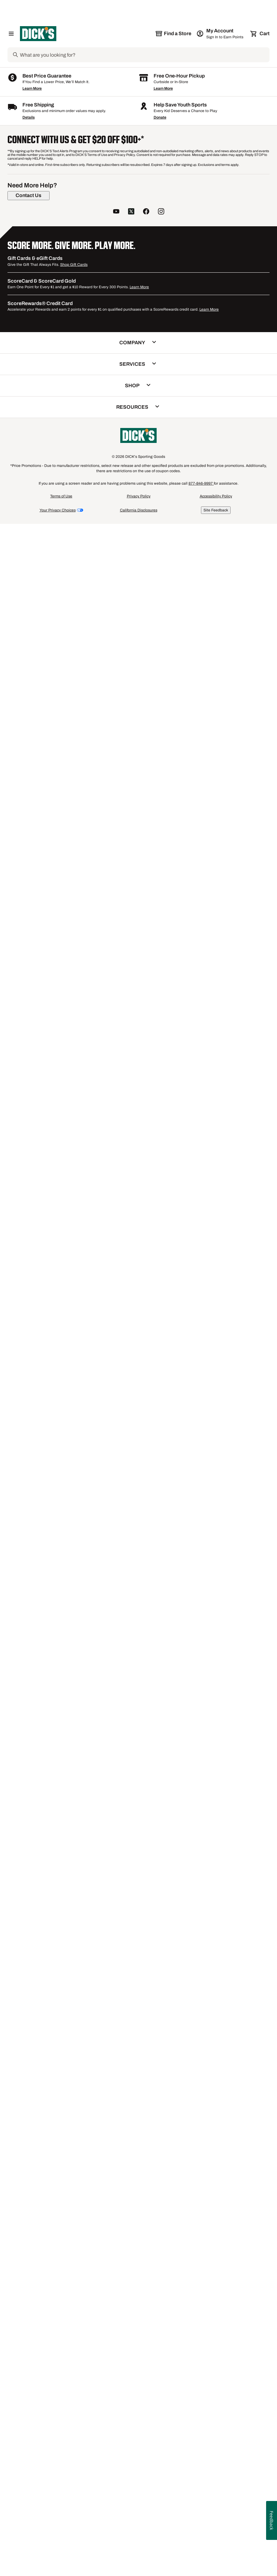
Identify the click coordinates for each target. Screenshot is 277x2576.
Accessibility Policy (216, 2559)
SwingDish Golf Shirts (179, 2091)
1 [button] (266, 2019)
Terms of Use (61, 2559)
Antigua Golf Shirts (80, 2091)
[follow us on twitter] (131, 2275)
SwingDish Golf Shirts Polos (239, 2109)
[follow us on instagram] (161, 2275)
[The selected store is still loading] (173, 33)
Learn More (32, 2152)
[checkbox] (48, 431)
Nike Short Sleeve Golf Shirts (46, 2109)
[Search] (144, 54)
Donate (160, 2181)
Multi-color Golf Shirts (39, 2115)
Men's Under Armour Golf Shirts (100, 2097)
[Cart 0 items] (260, 33)
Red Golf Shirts (217, 2097)
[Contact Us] (28, 2259)
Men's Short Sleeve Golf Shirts (176, 2103)
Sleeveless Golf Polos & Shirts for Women (166, 2109)
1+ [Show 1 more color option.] (155, 546)
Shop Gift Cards (74, 2328)
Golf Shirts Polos (81, 2115)
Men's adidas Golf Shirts (41, 2097)
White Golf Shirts (225, 2103)
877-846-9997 (201, 2547)
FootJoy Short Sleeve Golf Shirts (167, 2097)
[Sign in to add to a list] (79, 240)
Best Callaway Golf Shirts (43, 2103)
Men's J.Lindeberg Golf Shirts (129, 2115)
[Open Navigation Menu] (11, 33)
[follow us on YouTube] (116, 2275)
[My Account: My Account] (220, 33)
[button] (36, 183)
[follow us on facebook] (146, 2275)
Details (28, 2181)
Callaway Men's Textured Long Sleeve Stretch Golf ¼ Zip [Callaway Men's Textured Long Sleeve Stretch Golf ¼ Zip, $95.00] (134, 558)
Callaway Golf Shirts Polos (128, 2091)
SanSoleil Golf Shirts (38, 2091)
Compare (46, 431)
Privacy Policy (138, 2559)
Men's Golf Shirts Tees (100, 2109)
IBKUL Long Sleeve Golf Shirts (234, 2091)
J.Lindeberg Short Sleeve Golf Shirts (107, 2103)
